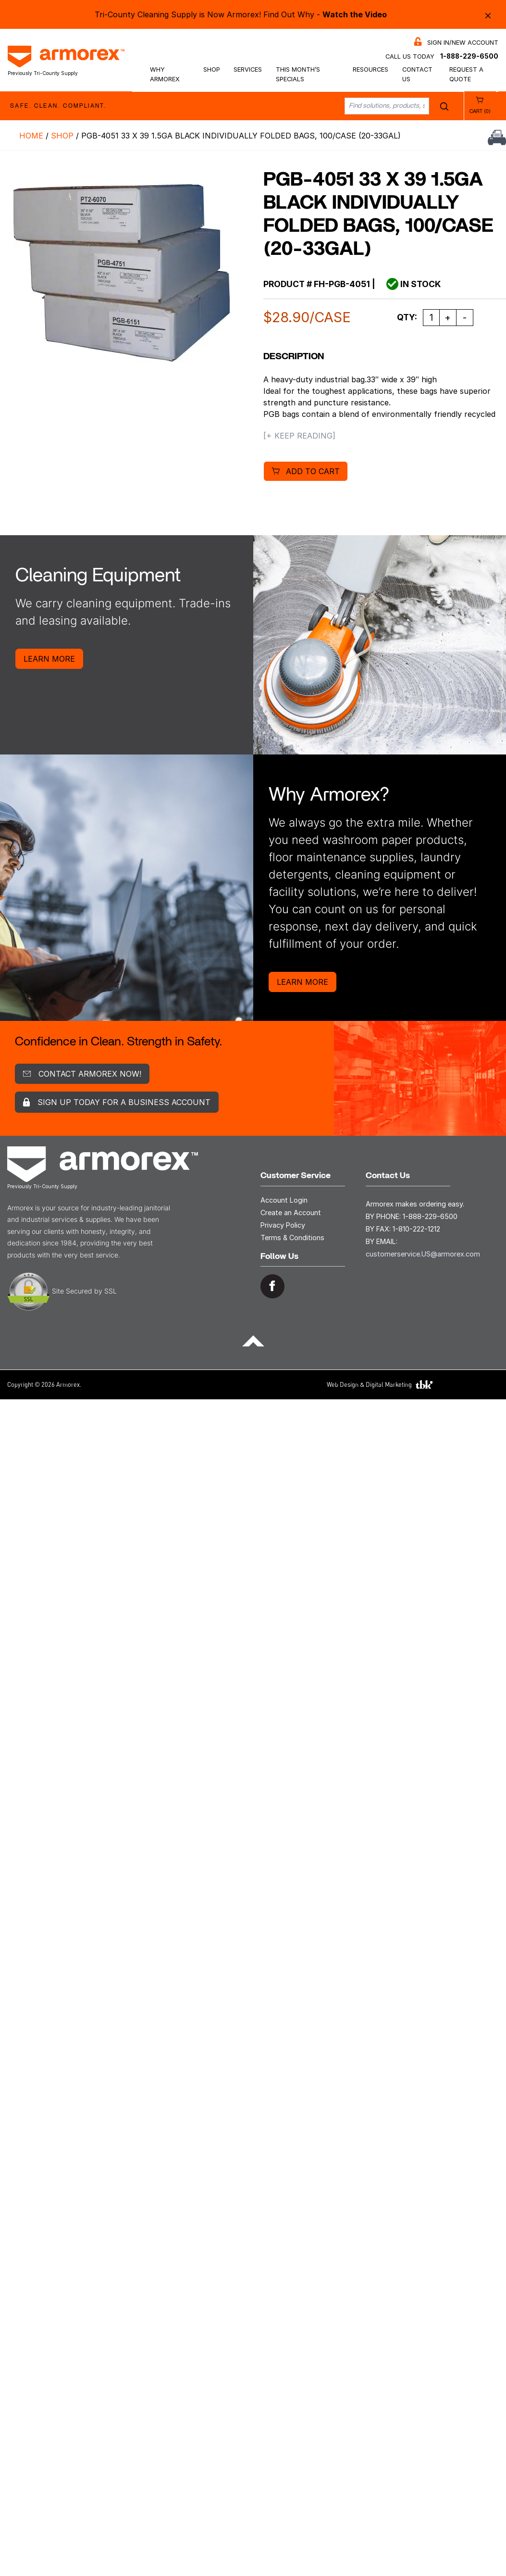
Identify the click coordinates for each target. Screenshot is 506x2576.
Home (31, 135)
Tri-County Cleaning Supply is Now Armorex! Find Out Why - (241, 14)
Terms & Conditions (292, 1237)
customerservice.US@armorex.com (423, 1254)
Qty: (407, 317)
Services (248, 69)
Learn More (49, 659)
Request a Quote (466, 74)
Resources (370, 69)
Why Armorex (165, 74)
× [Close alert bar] (488, 14)
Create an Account (290, 1212)
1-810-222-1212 (416, 1229)
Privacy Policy (282, 1225)
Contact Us (417, 74)
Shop (211, 69)
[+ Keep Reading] (299, 435)
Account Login (284, 1200)
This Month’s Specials (298, 74)
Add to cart (313, 471)
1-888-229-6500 (469, 56)
